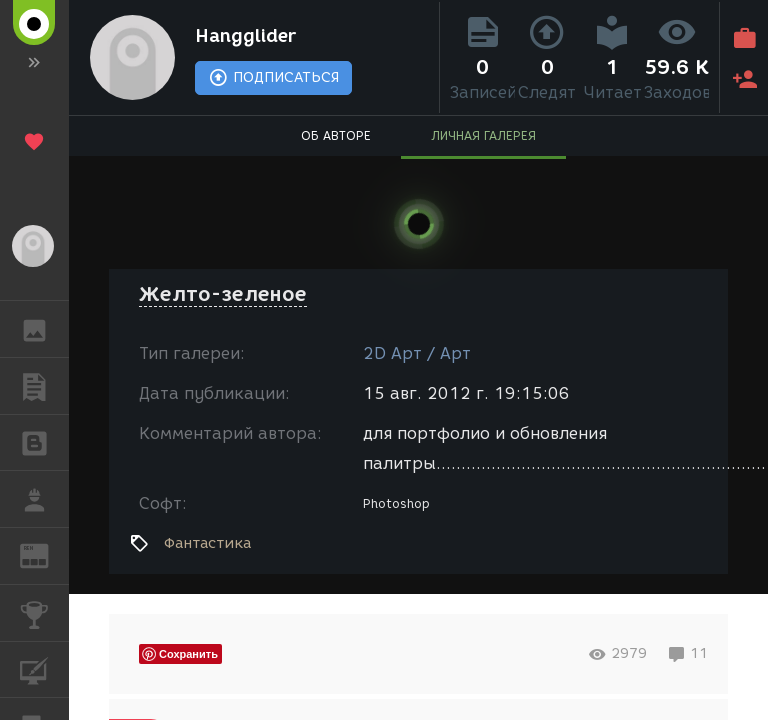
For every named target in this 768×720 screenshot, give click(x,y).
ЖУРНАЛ (44, 554)
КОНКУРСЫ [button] (44, 613)
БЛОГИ (44, 441)
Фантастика (207, 543)
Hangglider (245, 36)
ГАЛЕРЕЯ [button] (44, 329)
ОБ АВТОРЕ (336, 135)
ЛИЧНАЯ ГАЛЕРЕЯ (483, 135)
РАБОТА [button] (44, 499)
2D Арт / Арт (417, 353)
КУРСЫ (44, 668)
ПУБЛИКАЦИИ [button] (44, 386)
